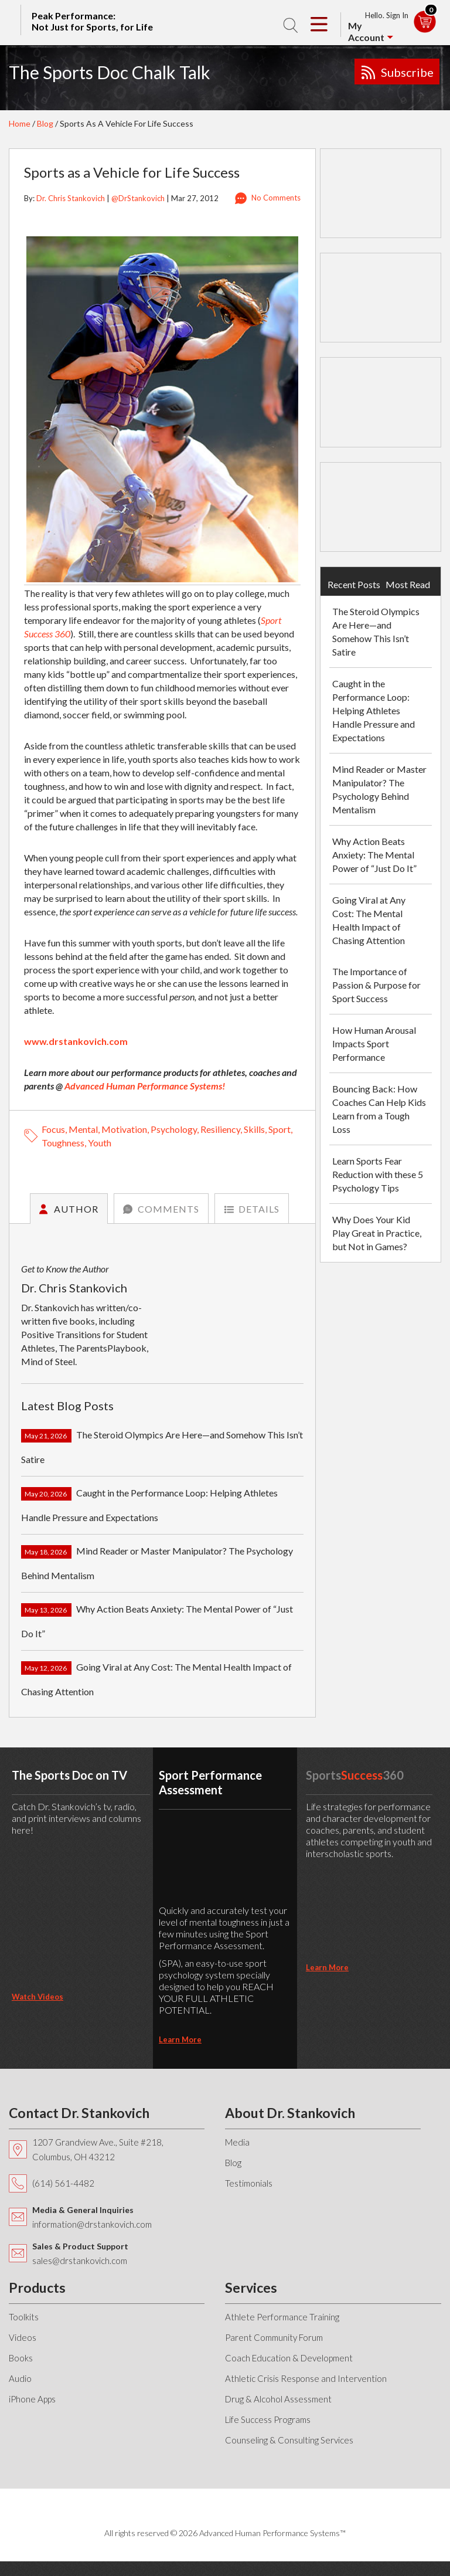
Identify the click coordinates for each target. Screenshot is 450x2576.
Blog (45, 123)
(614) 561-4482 (63, 2183)
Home (19, 123)
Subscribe (407, 72)
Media (237, 2142)
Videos (22, 2337)
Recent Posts (354, 584)
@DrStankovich (138, 198)
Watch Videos (37, 1996)
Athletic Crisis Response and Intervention (306, 2378)
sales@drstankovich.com (79, 2260)
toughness (63, 1142)
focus (53, 1129)
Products (37, 2287)
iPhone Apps (32, 2399)
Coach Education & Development (289, 2358)
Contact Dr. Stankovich (79, 2113)
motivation (124, 1129)
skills (254, 1129)
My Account (366, 31)
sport (279, 1129)
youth (99, 1142)
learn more (180, 2039)
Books (21, 2358)
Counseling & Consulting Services (289, 2440)
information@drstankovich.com (92, 2224)
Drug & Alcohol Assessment (278, 2399)
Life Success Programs (268, 2419)
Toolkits (24, 2317)
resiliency (220, 1129)
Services (251, 2287)
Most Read (408, 584)
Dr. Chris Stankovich (70, 198)
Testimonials (248, 2183)
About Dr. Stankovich (290, 2113)
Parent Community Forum (274, 2337)
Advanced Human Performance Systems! (144, 1085)
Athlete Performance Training (282, 2317)
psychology (174, 1129)
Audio (20, 2378)
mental (83, 1129)
